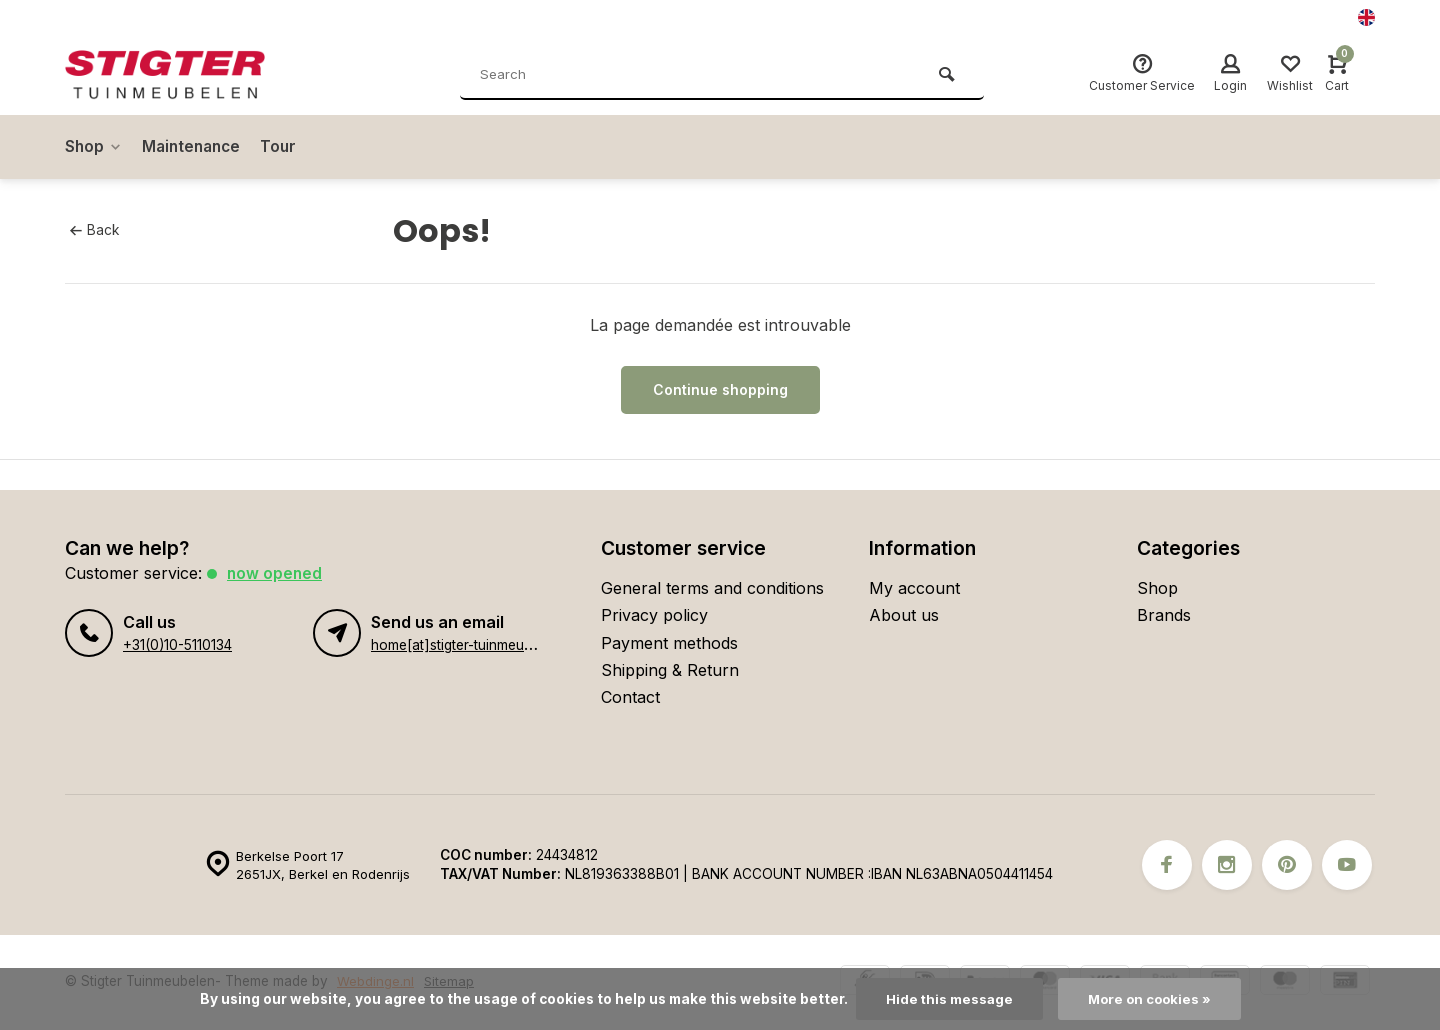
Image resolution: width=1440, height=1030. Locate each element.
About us (904, 615)
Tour (286, 147)
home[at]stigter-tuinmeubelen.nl (471, 645)
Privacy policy (654, 615)
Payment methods (669, 643)
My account (914, 588)
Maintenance (196, 147)
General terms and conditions (712, 588)
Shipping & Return (670, 670)
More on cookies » (1150, 999)
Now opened (275, 573)
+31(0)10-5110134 (177, 645)
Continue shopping (720, 389)
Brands (1164, 615)
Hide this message (946, 999)
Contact (630, 697)
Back (94, 230)
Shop (94, 147)
